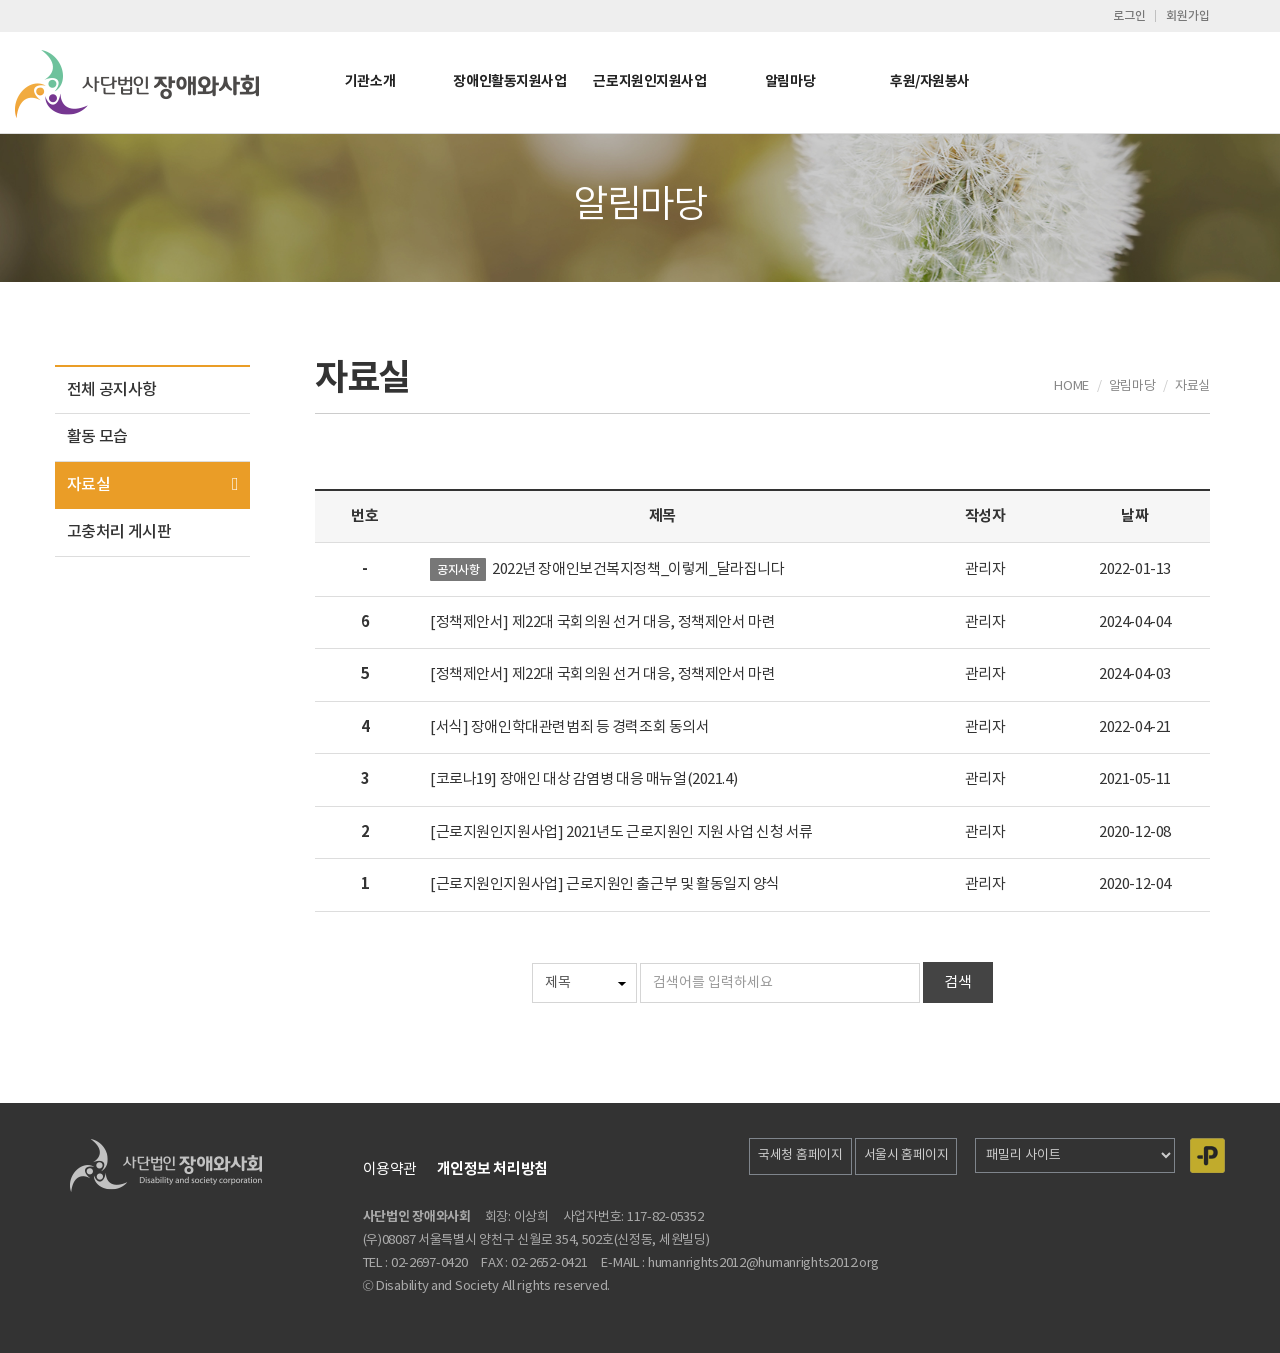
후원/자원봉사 (930, 81)
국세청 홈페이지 (800, 1155)
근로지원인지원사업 (649, 81)
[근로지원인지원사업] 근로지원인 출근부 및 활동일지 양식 (605, 884)
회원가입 (1188, 16)
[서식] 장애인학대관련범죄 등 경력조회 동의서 (570, 727)
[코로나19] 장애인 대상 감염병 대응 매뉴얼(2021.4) (583, 779)
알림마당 (790, 81)
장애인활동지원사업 (509, 81)
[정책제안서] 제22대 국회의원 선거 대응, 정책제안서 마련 (602, 622)
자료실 (88, 485)
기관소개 (370, 81)
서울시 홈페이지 (906, 1155)
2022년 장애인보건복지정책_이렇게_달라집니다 (638, 569)
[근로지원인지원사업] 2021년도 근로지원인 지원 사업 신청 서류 (621, 832)
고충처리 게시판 (119, 532)
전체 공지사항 (112, 390)
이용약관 (390, 1169)
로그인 (1129, 16)
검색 (958, 982)
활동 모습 (97, 437)
